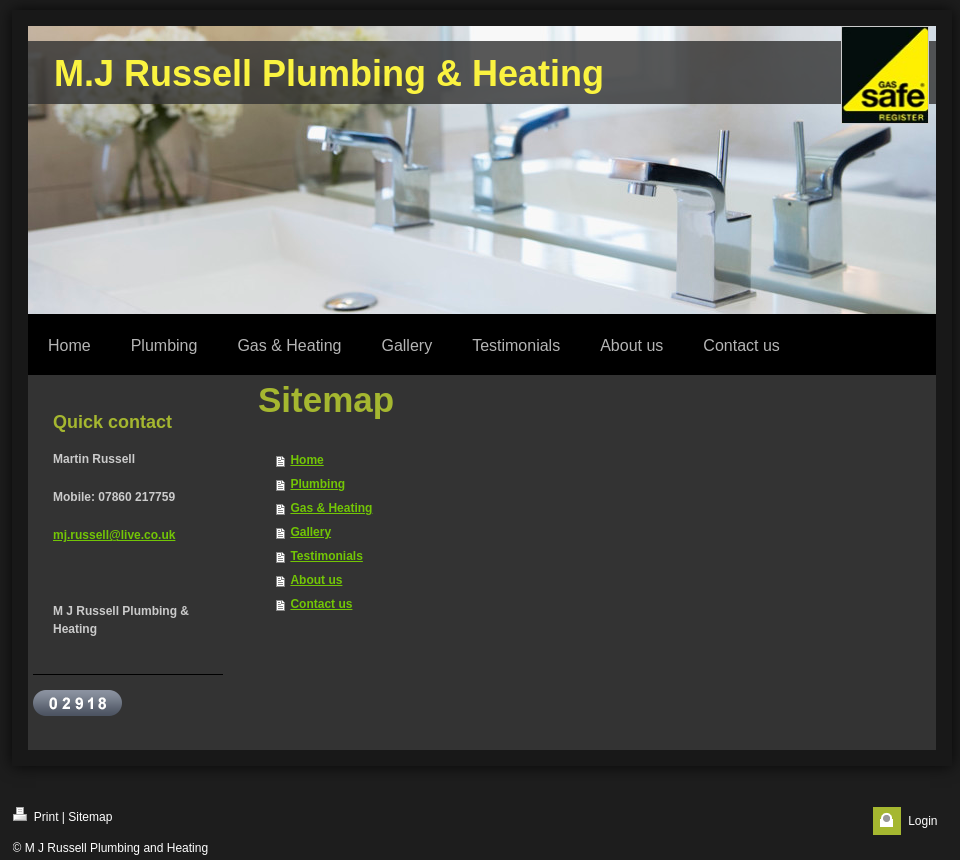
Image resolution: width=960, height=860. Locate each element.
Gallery (310, 532)
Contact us (321, 604)
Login (922, 821)
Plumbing (317, 484)
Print (36, 815)
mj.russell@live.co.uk (114, 535)
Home (306, 460)
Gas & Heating (331, 508)
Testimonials (326, 556)
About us (316, 580)
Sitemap (90, 817)
